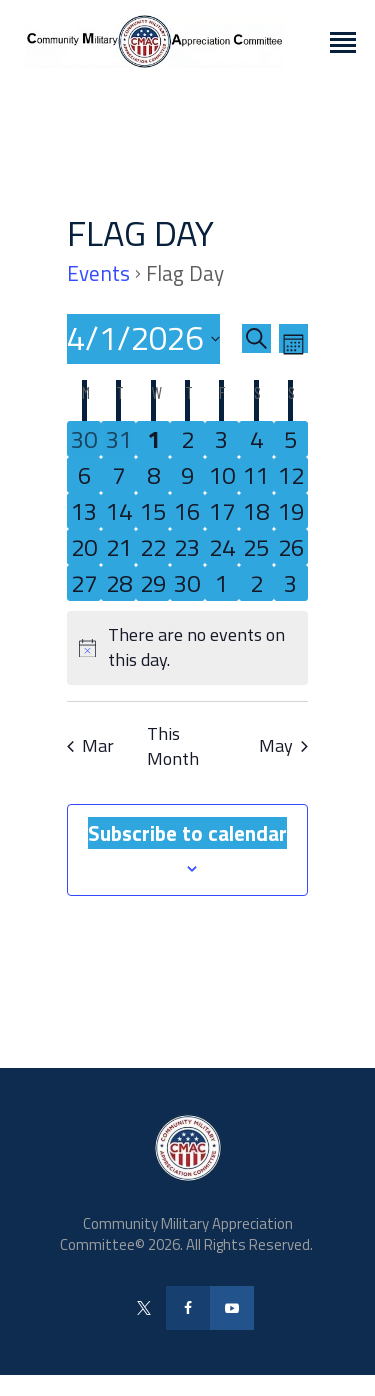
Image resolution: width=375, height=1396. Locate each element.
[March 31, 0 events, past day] (118, 439)
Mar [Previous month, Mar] (90, 745)
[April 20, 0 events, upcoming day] (84, 547)
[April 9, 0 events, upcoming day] (187, 475)
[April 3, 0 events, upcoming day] (222, 439)
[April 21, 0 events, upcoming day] (118, 547)
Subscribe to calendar (187, 833)
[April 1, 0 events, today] (153, 439)
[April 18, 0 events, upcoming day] (256, 511)
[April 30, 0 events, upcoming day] (187, 583)
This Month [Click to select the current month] (173, 747)
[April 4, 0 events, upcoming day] (256, 439)
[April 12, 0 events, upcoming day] (291, 475)
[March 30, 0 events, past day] (84, 439)
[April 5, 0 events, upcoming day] (291, 439)
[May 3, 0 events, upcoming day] (291, 583)
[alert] (187, 648)
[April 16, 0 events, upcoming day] (187, 511)
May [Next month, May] (283, 745)
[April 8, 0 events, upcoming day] (153, 475)
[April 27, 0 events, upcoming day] (84, 583)
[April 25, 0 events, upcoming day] (256, 547)
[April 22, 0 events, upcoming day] (153, 547)
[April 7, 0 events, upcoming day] (118, 475)
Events (98, 274)
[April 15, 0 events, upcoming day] (153, 511)
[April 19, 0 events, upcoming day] (291, 511)
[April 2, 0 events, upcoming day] (187, 439)
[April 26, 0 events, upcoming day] (291, 547)
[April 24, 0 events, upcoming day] (222, 547)
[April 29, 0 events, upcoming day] (153, 583)
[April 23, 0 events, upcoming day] (187, 547)
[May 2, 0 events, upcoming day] (256, 583)
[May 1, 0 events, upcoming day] (222, 583)
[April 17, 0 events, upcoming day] (222, 511)
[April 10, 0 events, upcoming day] (222, 475)
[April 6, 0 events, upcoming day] (84, 475)
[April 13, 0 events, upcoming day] (84, 511)
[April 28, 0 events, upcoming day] (118, 583)
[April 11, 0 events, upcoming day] (256, 475)
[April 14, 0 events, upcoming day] (118, 511)
